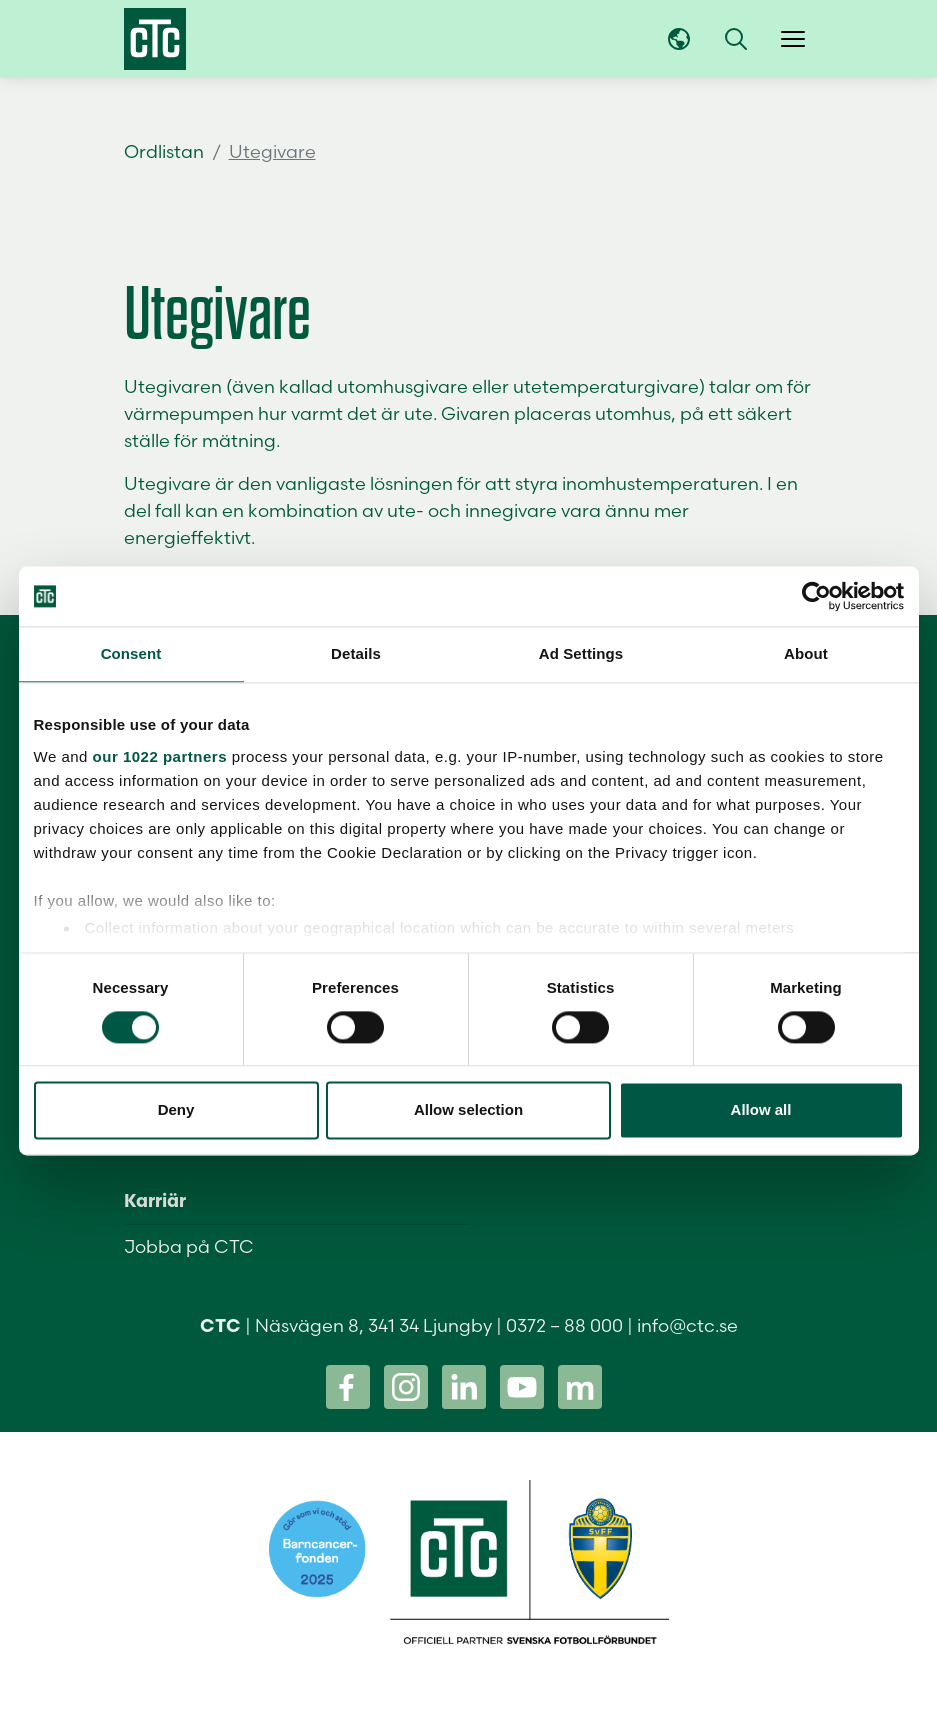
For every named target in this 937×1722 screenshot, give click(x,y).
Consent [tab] (131, 653)
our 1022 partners (160, 756)
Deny (176, 1110)
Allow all (761, 1110)
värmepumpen (189, 413)
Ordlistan (164, 151)
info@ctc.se (687, 1325)
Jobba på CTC (189, 1246)
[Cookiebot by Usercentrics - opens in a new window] (816, 596)
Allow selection (468, 1110)
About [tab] (806, 653)
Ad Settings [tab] (581, 653)
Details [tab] (356, 653)
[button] (736, 39)
